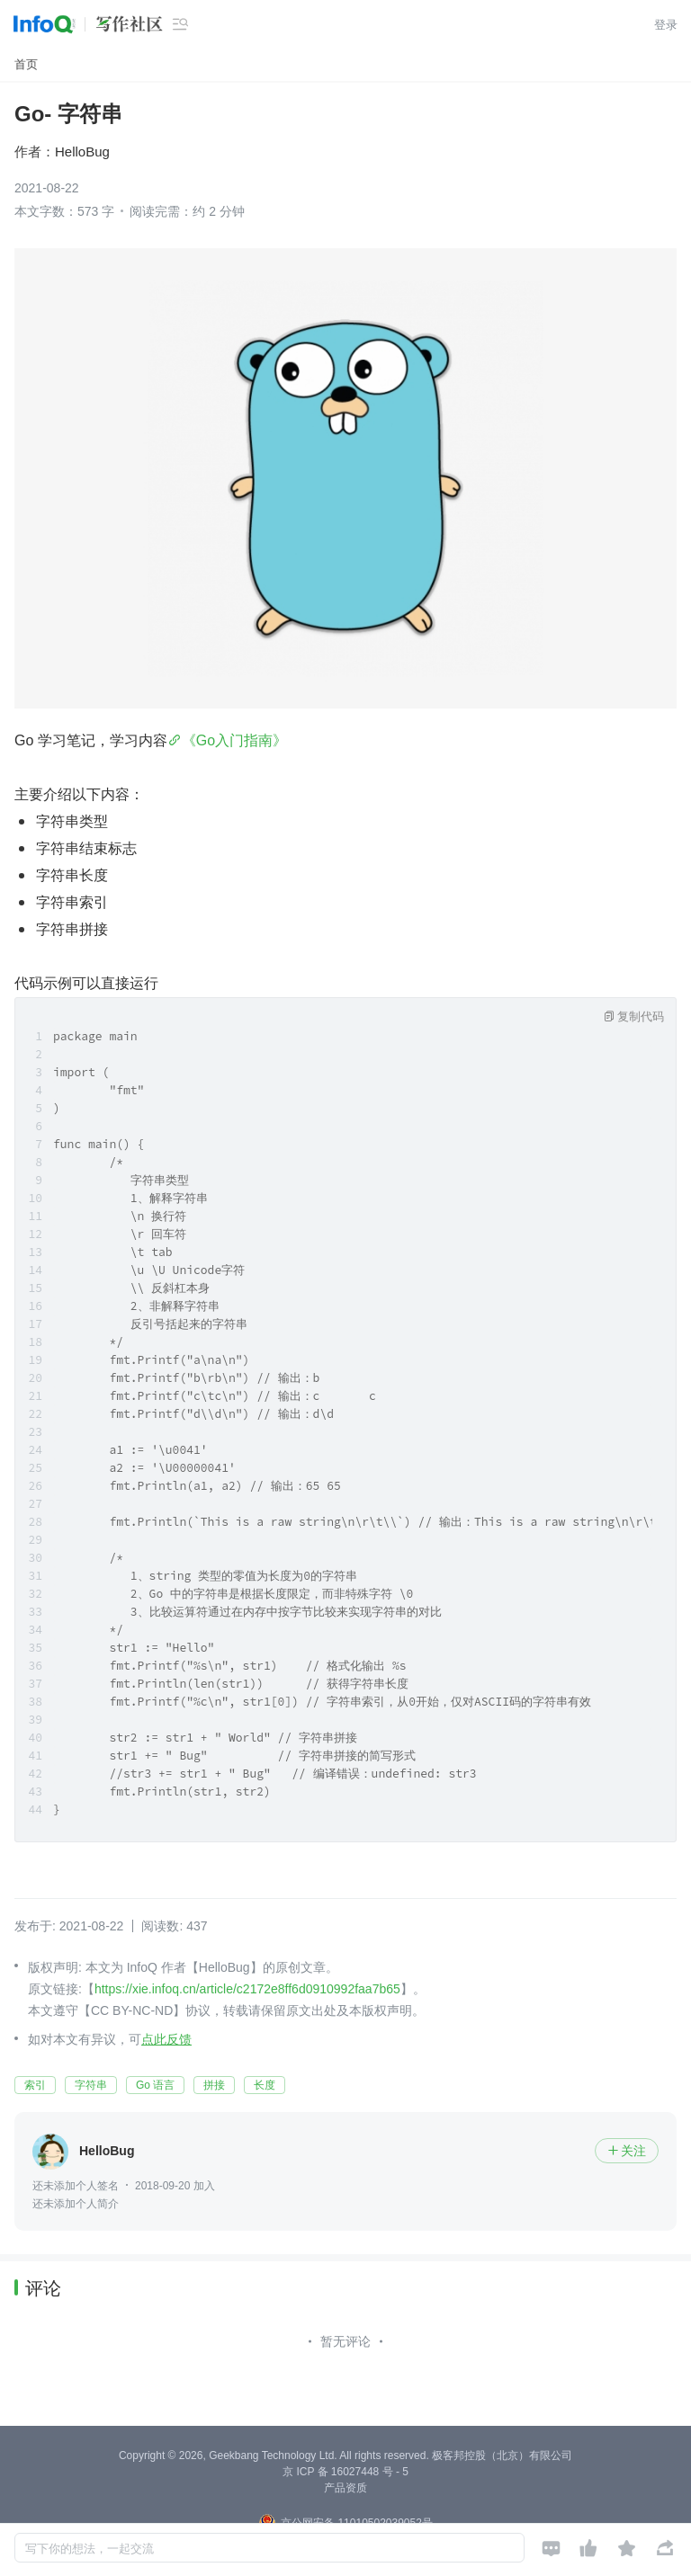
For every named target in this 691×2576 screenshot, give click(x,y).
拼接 (214, 2085)
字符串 (91, 2085)
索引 (35, 2085)
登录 (666, 25)
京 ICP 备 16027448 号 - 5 (345, 2471)
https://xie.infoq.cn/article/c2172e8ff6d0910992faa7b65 (247, 1989)
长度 (264, 2085)
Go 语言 (155, 2085)
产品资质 (345, 2488)
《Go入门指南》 (234, 740)
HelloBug (82, 151)
